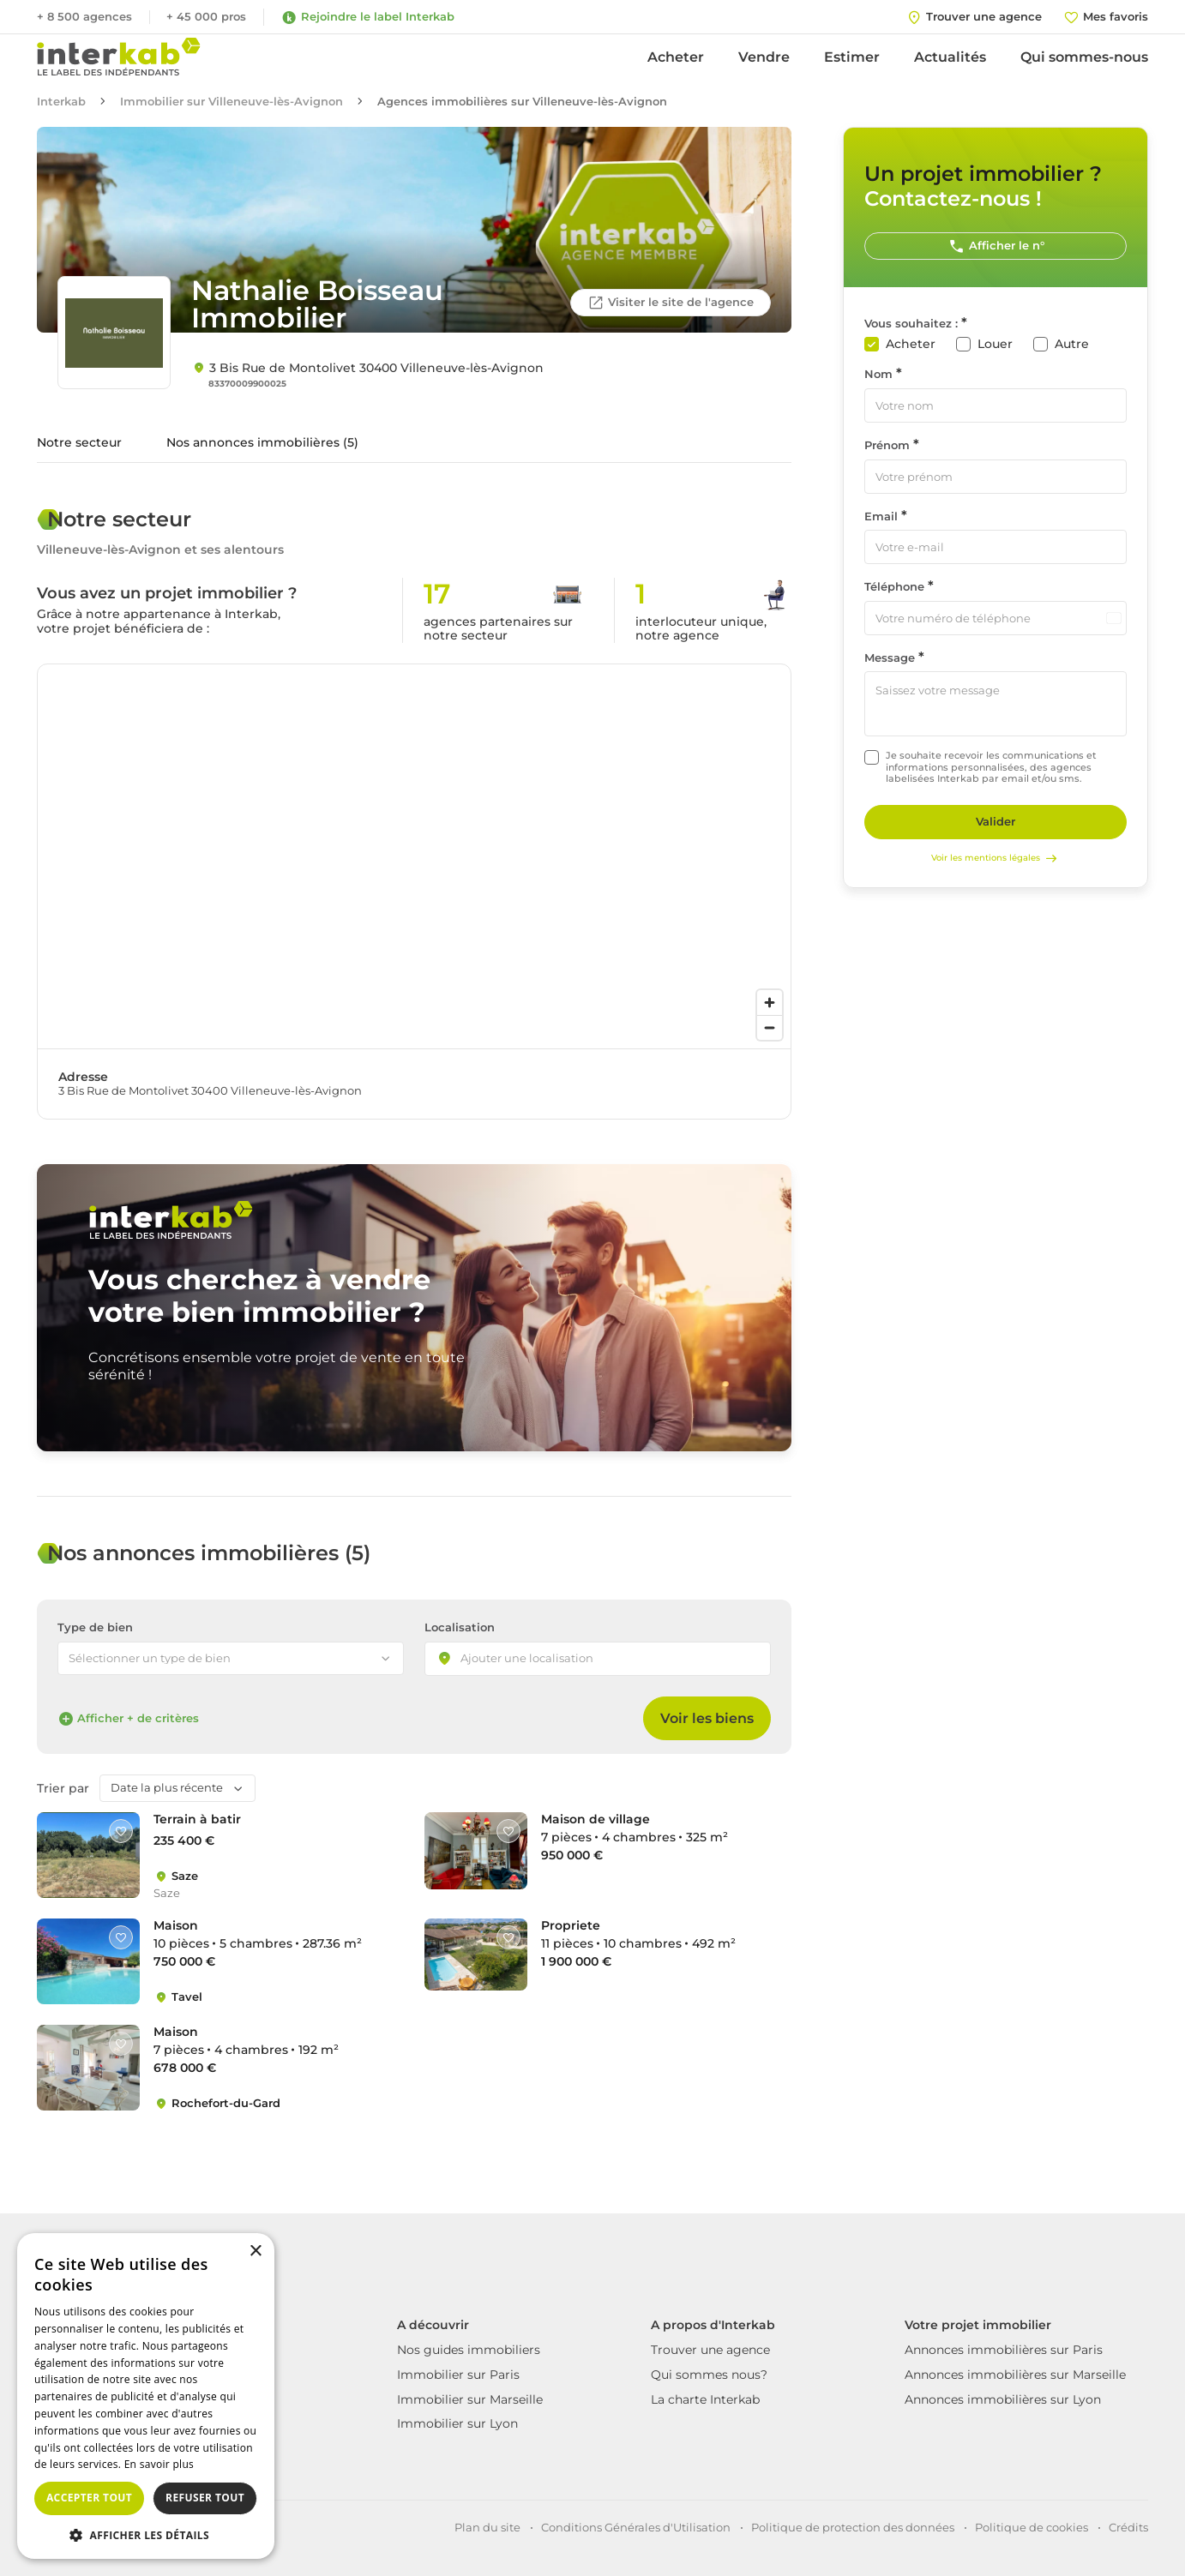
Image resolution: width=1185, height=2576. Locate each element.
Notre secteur (79, 442)
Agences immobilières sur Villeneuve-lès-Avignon (522, 101)
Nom (878, 374)
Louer (995, 344)
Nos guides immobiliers (468, 2349)
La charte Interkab (705, 2399)
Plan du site (487, 2527)
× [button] (255, 2251)
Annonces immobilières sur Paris (1004, 2349)
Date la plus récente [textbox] (167, 1787)
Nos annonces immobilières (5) (262, 442)
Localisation (459, 1627)
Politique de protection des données (852, 2527)
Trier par (63, 1788)
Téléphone (894, 586)
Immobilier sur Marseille (470, 2399)
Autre (1072, 344)
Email (881, 516)
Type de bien (95, 1627)
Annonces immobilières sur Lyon (1003, 2399)
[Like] (121, 1831)
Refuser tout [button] (204, 2497)
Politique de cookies (1031, 2527)
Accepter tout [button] (89, 2497)
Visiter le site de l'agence (670, 302)
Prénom (887, 445)
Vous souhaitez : (911, 323)
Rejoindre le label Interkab (367, 17)
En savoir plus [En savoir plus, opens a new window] (159, 2464)
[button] (145, 2534)
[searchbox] (541, 1659)
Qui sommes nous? (709, 2374)
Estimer (852, 57)
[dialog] (145, 2396)
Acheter (675, 57)
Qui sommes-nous (1084, 57)
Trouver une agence (710, 2349)
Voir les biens (707, 1718)
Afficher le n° (995, 246)
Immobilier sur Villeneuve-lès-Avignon (231, 101)
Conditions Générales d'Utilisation (636, 2527)
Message (889, 658)
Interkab (61, 101)
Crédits (1128, 2527)
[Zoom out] (769, 1027)
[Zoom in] (769, 1002)
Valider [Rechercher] (995, 821)
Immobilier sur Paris (458, 2374)
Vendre (764, 57)
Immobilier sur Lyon (457, 2423)
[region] (414, 856)
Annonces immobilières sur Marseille (1015, 2374)
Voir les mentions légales (995, 858)
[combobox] (597, 1659)
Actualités (950, 57)
